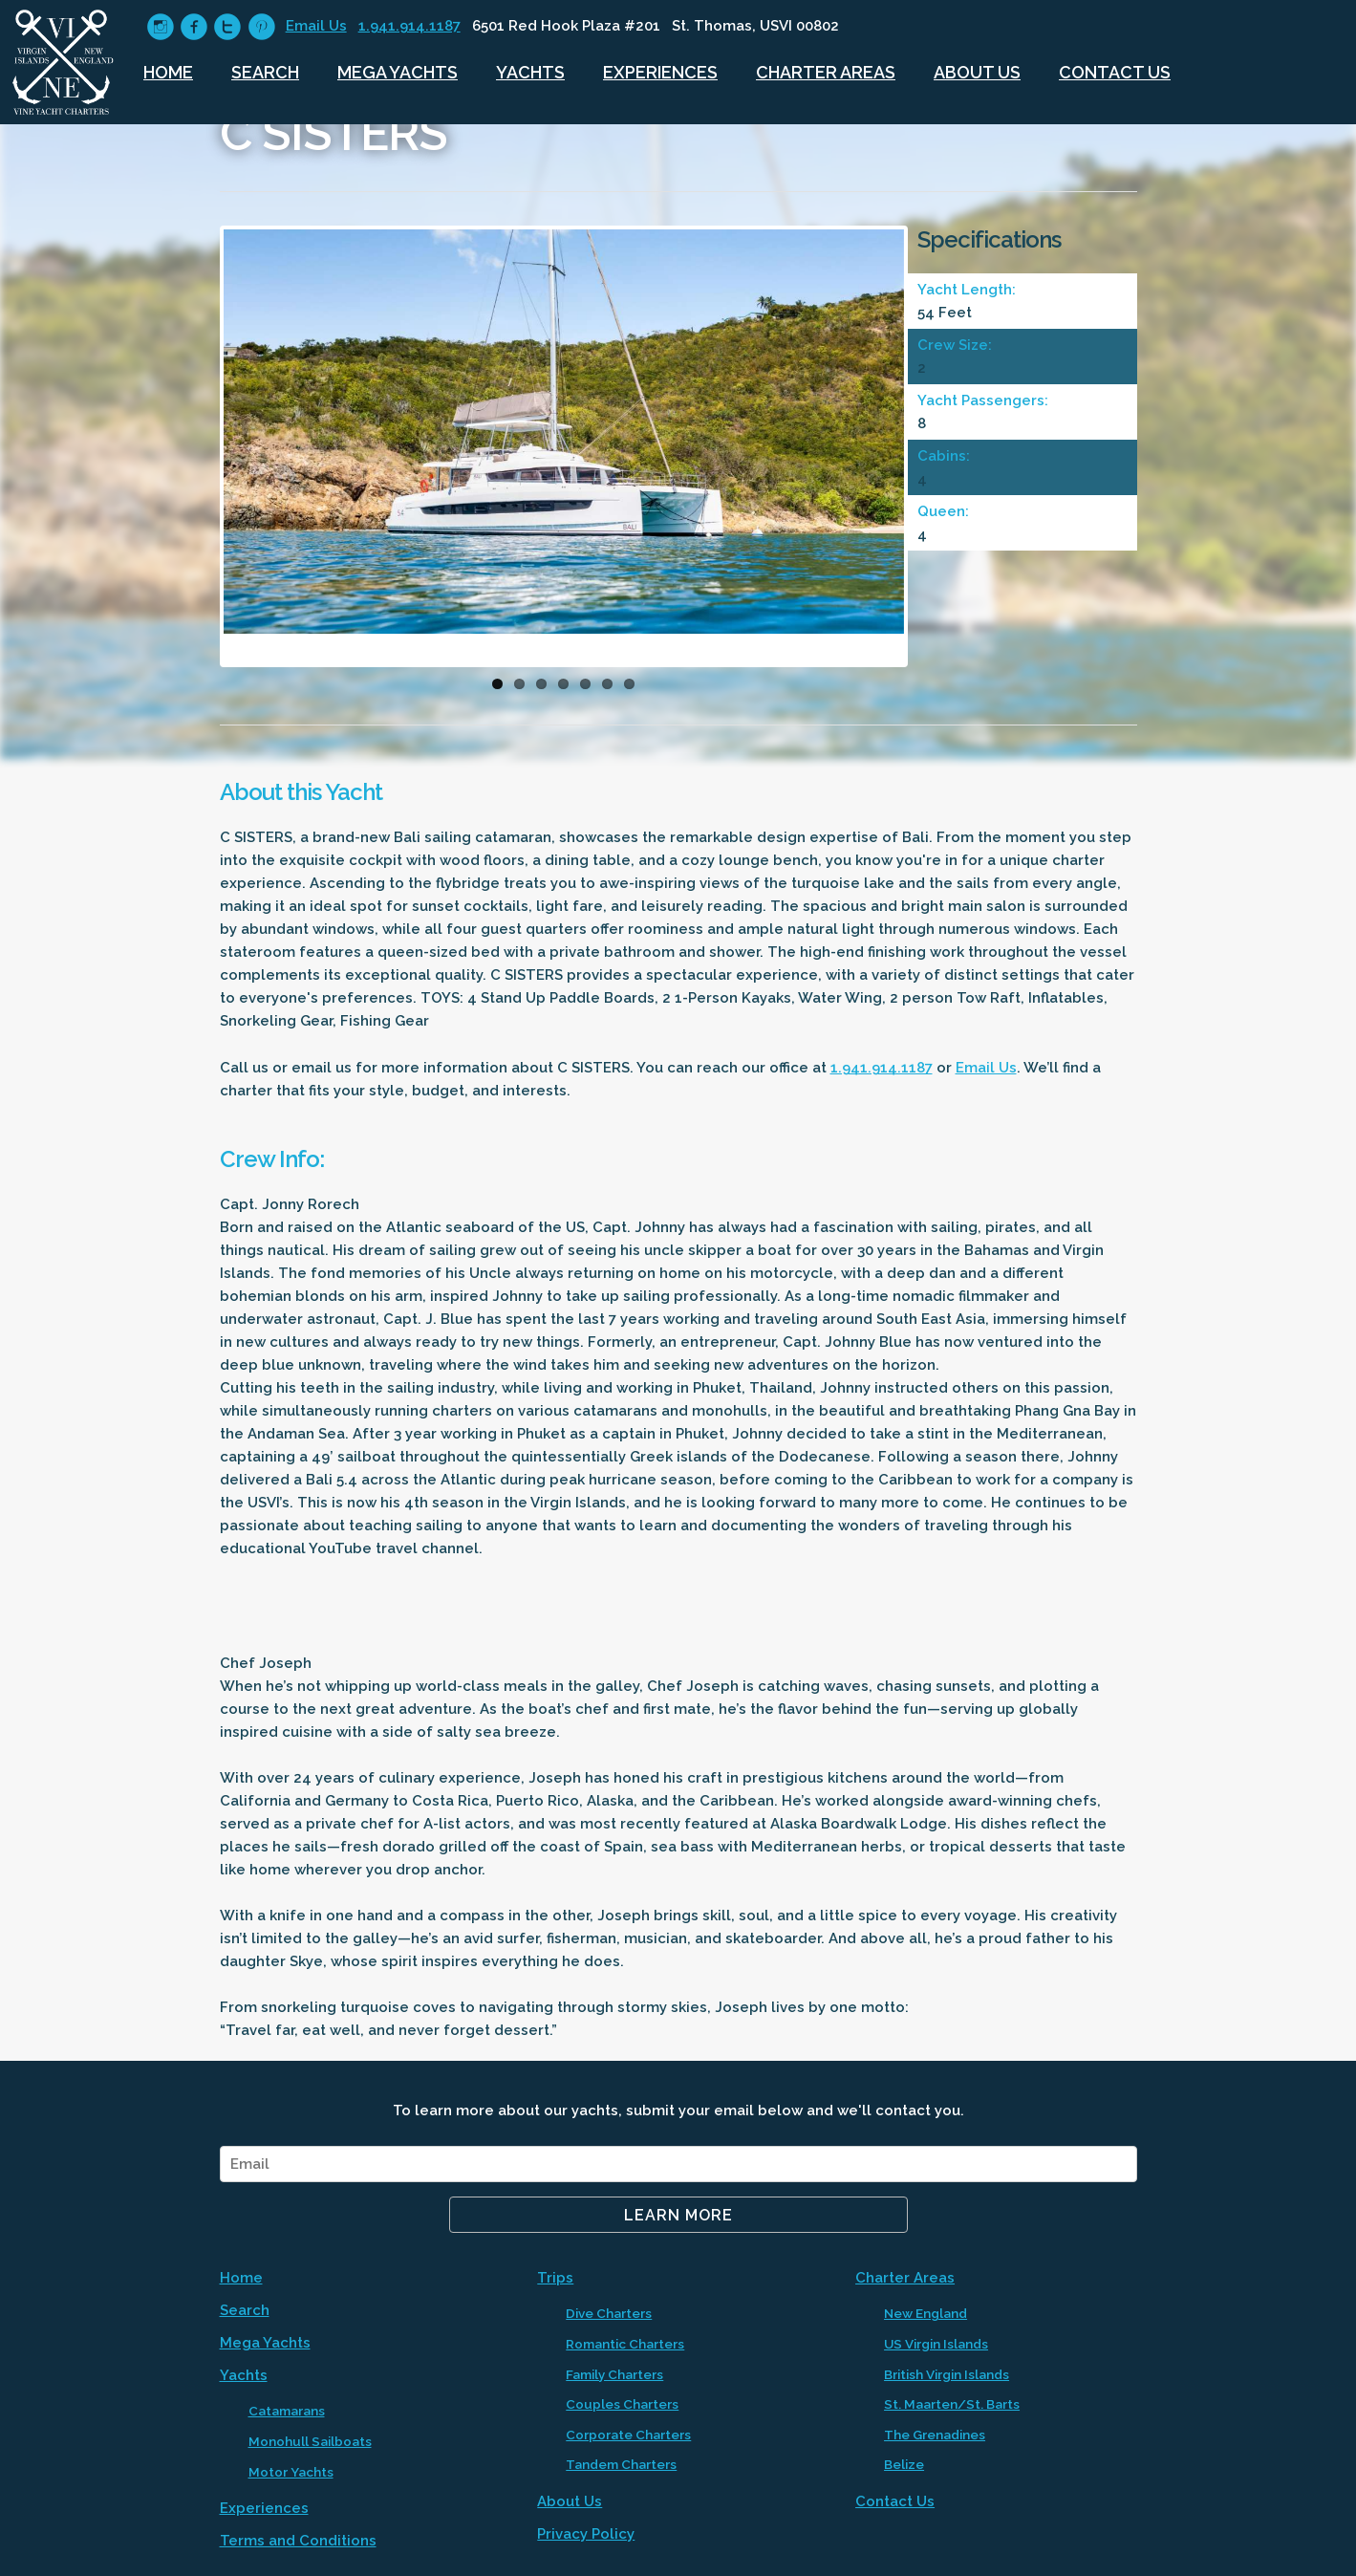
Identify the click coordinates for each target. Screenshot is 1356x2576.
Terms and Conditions (298, 2540)
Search (265, 72)
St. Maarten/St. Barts (952, 2404)
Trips (555, 2277)
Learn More (678, 2215)
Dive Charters (609, 2313)
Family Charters (614, 2374)
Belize (904, 2464)
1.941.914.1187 (409, 25)
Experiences (660, 72)
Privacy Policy (586, 2534)
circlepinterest (261, 27)
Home (168, 72)
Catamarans (286, 2410)
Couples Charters (622, 2404)
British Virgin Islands (946, 2374)
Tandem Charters (621, 2464)
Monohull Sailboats (310, 2441)
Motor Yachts (291, 2471)
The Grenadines (934, 2434)
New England (925, 2313)
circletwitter (227, 27)
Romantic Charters (625, 2343)
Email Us (316, 25)
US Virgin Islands (936, 2343)
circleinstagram (160, 27)
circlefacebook (193, 27)
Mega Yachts (397, 72)
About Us (977, 72)
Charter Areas (825, 72)
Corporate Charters (628, 2434)
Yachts (530, 72)
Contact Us (1115, 72)
